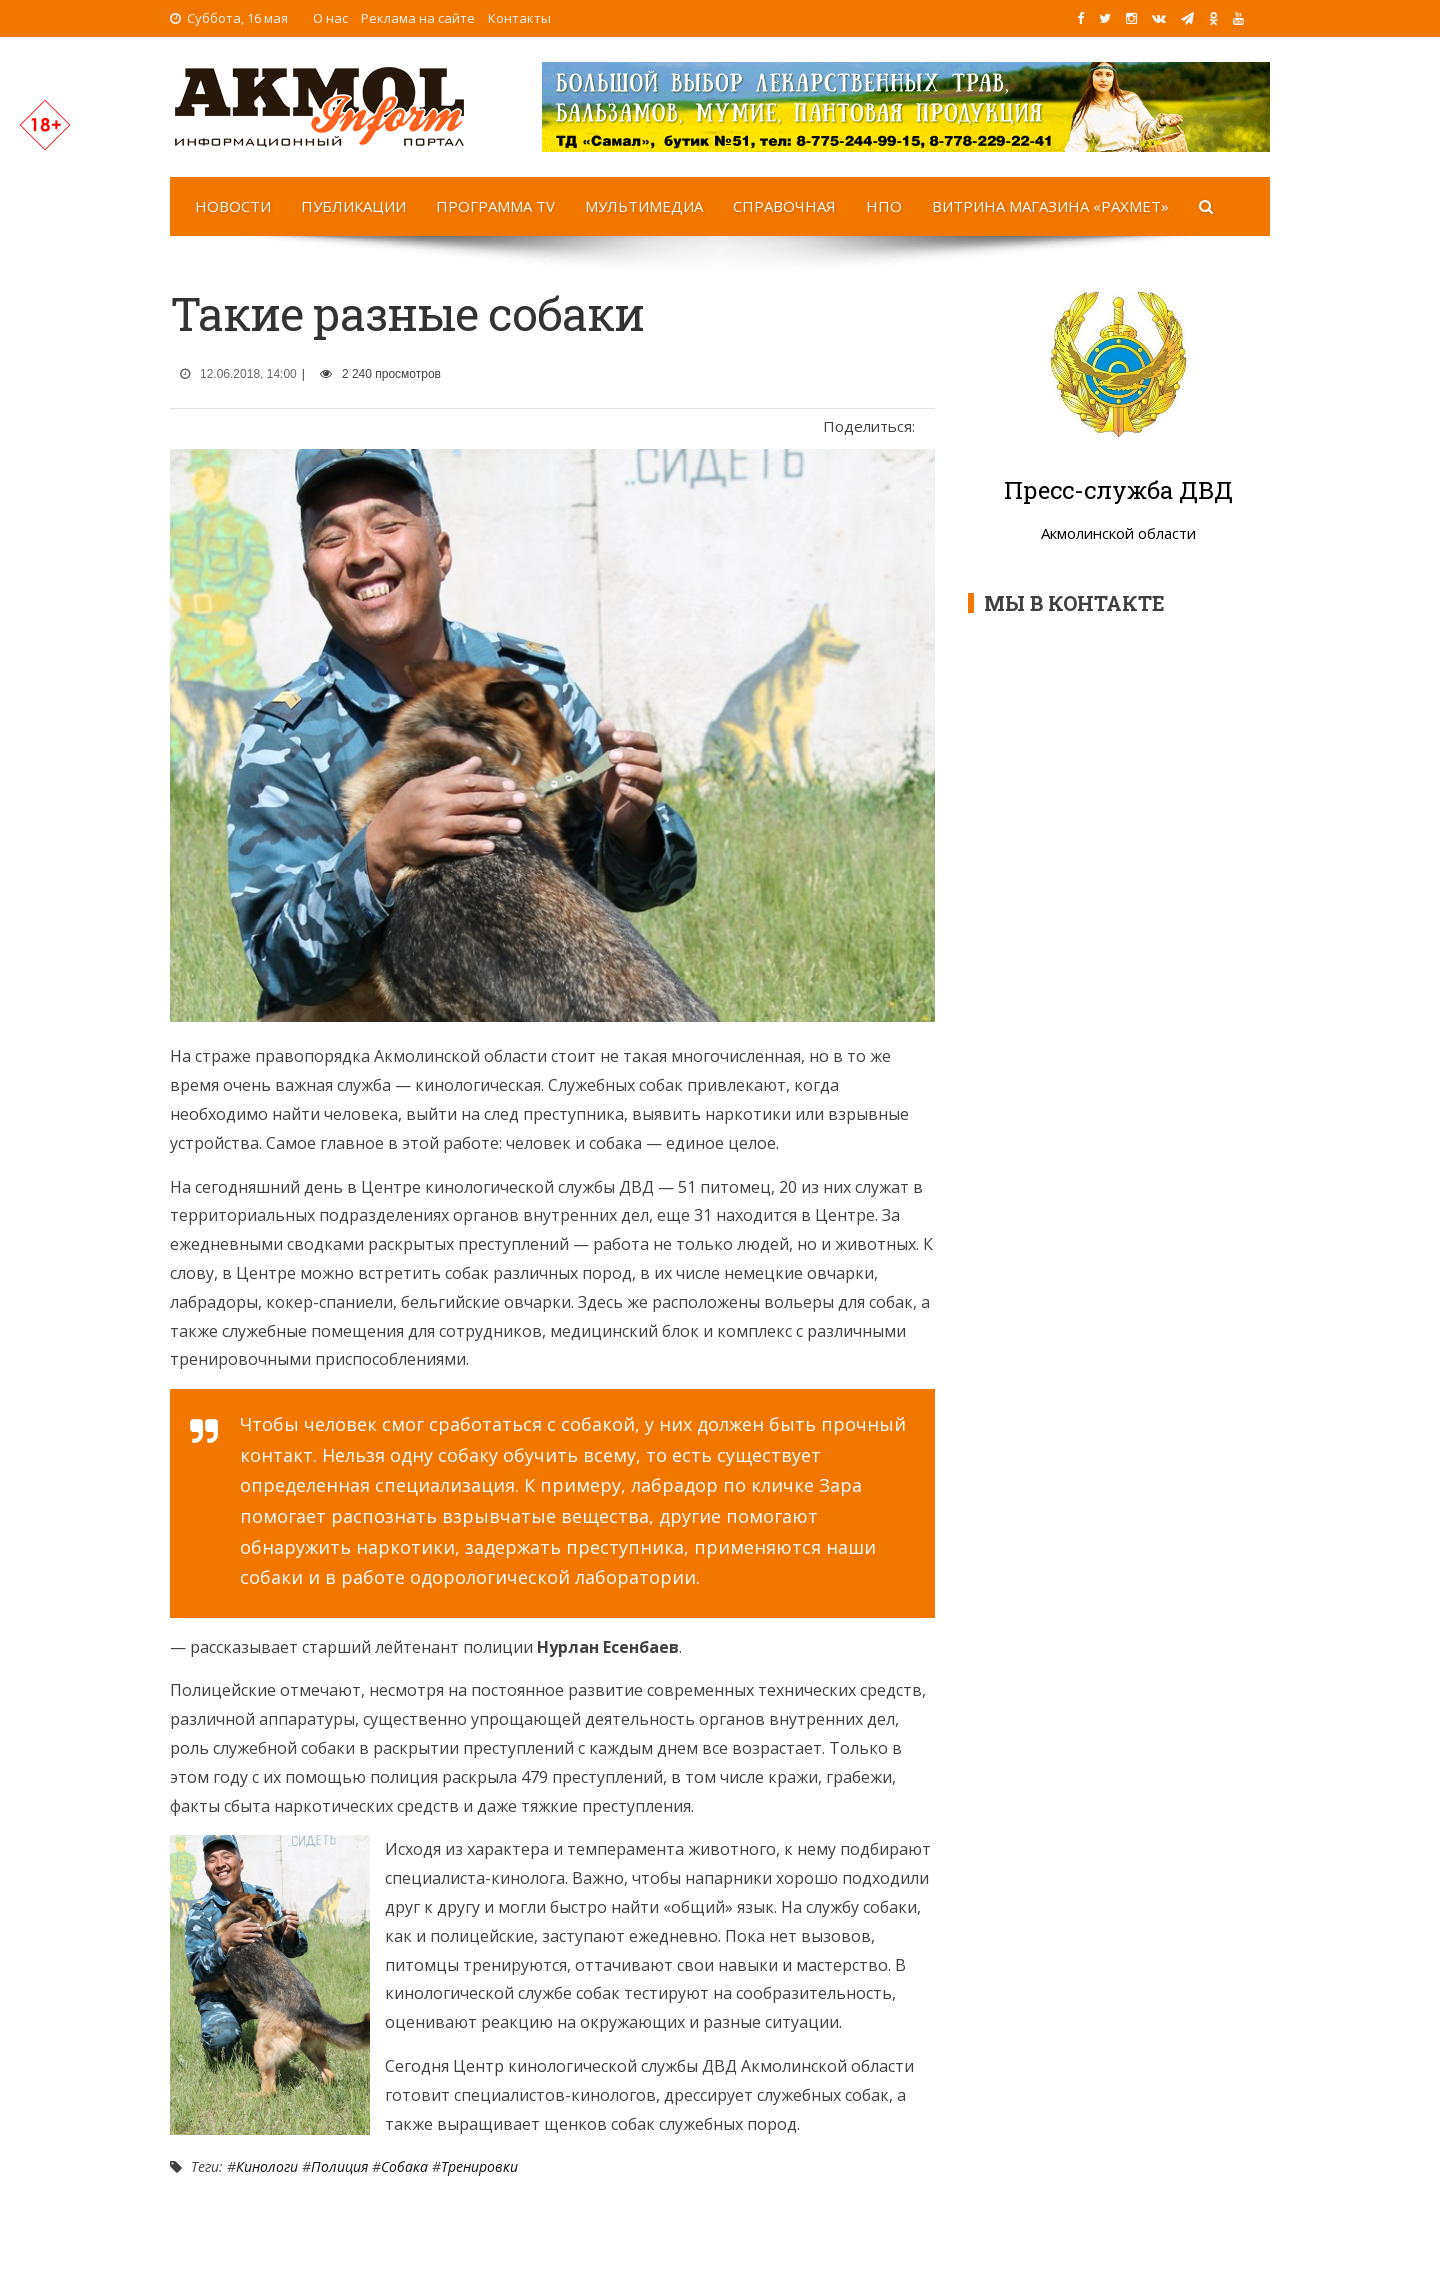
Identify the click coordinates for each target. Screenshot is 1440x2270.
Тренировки (479, 2166)
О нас (330, 18)
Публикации (353, 206)
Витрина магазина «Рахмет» (1050, 206)
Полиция (339, 2166)
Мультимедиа (644, 206)
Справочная (784, 206)
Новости (233, 206)
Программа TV (495, 206)
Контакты (519, 18)
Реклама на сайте (418, 18)
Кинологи (267, 2166)
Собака (404, 2166)
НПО (884, 206)
